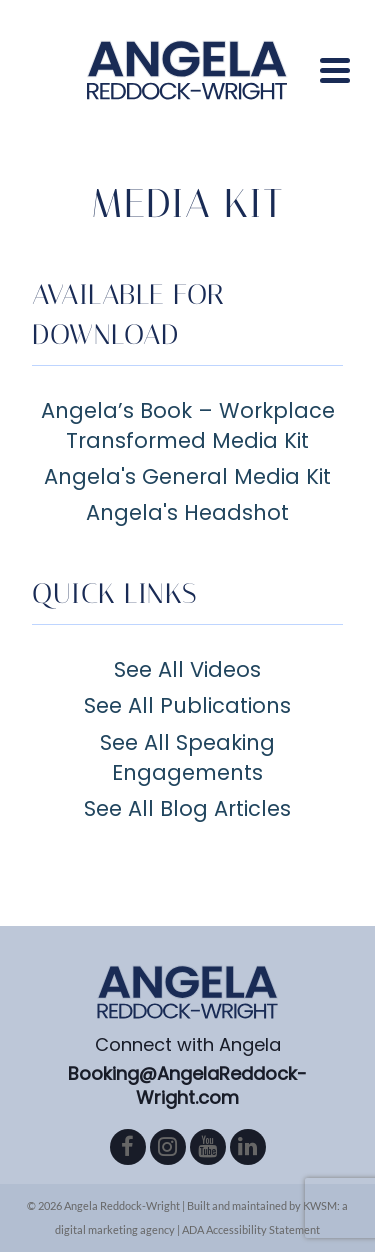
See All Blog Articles (187, 808)
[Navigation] (335, 70)
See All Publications (187, 705)
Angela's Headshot (187, 512)
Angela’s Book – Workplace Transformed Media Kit (188, 425)
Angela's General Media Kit (187, 476)
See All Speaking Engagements (187, 757)
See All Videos (187, 669)
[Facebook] (128, 1147)
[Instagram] (168, 1147)
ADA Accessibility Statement (251, 1229)
